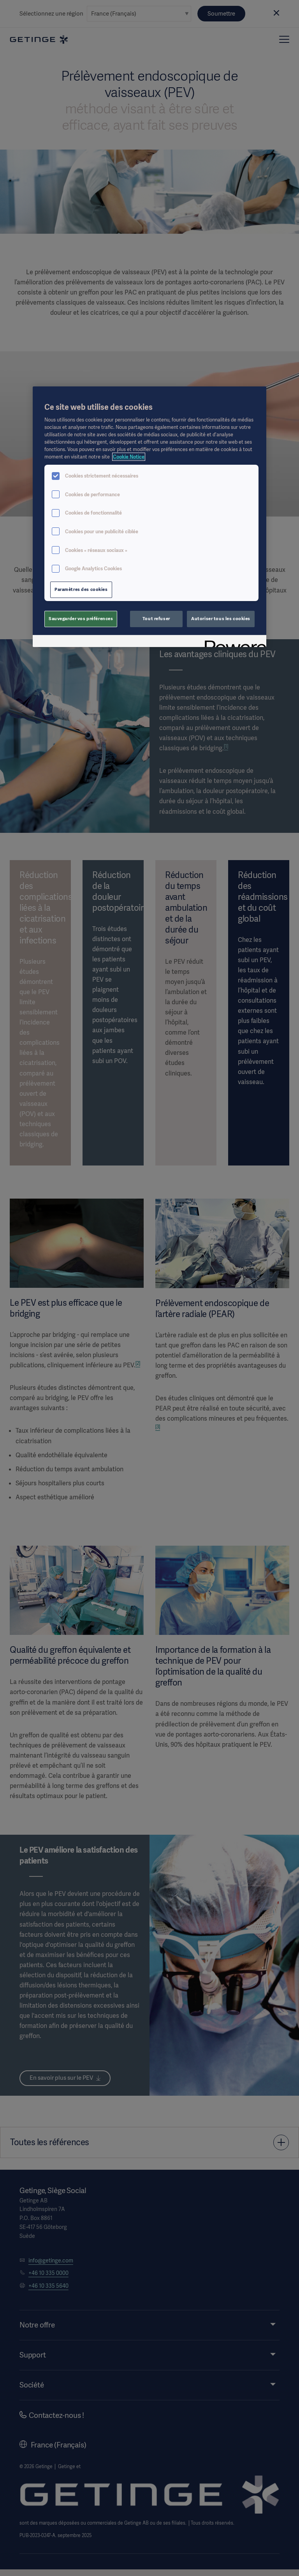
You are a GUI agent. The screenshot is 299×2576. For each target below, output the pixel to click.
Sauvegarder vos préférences (81, 618)
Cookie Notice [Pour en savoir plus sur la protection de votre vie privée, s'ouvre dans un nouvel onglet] (128, 456)
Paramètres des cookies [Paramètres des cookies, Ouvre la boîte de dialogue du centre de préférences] (81, 589)
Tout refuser (156, 618)
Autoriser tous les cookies (220, 618)
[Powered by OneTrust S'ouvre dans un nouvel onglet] (232, 642)
